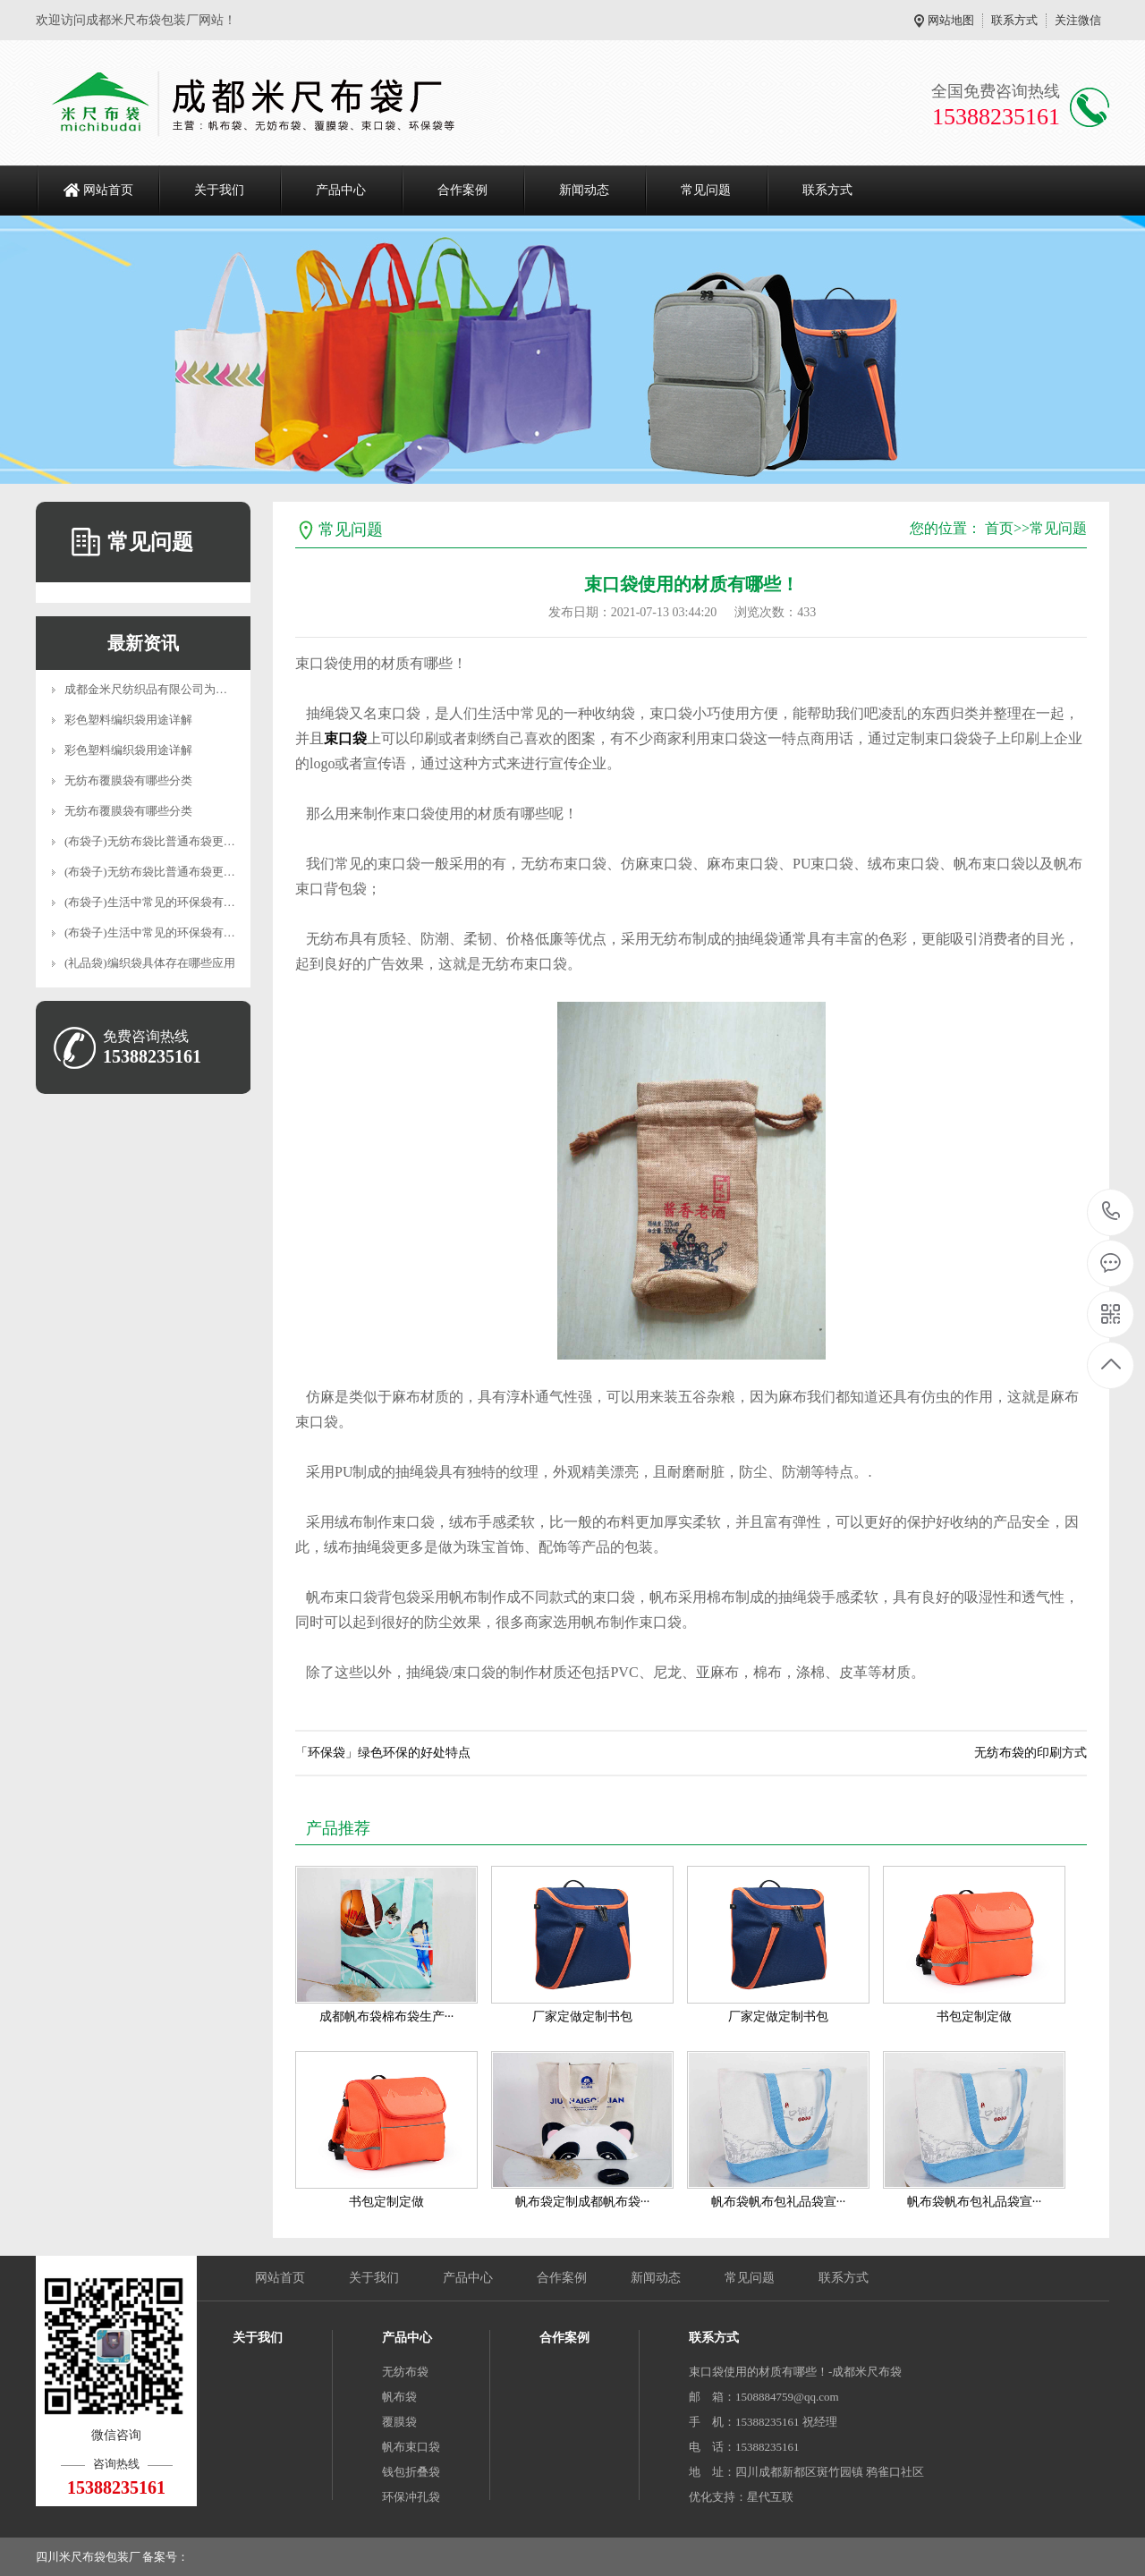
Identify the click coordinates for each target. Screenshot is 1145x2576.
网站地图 (951, 20)
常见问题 (706, 190)
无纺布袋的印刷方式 (1030, 1752)
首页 (999, 528)
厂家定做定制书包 (582, 2016)
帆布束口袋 (411, 2446)
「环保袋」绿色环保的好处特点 (383, 1752)
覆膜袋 (399, 2421)
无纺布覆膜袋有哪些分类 (128, 780)
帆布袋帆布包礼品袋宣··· (778, 2201)
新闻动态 (584, 190)
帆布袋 (399, 2396)
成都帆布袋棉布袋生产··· (386, 2016)
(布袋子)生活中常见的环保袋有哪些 (155, 902)
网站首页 (108, 190)
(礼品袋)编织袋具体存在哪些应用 (149, 963)
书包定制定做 (974, 2016)
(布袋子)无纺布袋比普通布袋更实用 (155, 841)
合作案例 (462, 190)
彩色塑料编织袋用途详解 (128, 719)
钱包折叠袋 (411, 2472)
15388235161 (1111, 1211)
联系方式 (1014, 20)
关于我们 (219, 190)
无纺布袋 (405, 2371)
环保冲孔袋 (411, 2497)
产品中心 (341, 190)
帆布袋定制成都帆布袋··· (582, 2201)
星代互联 (770, 2497)
